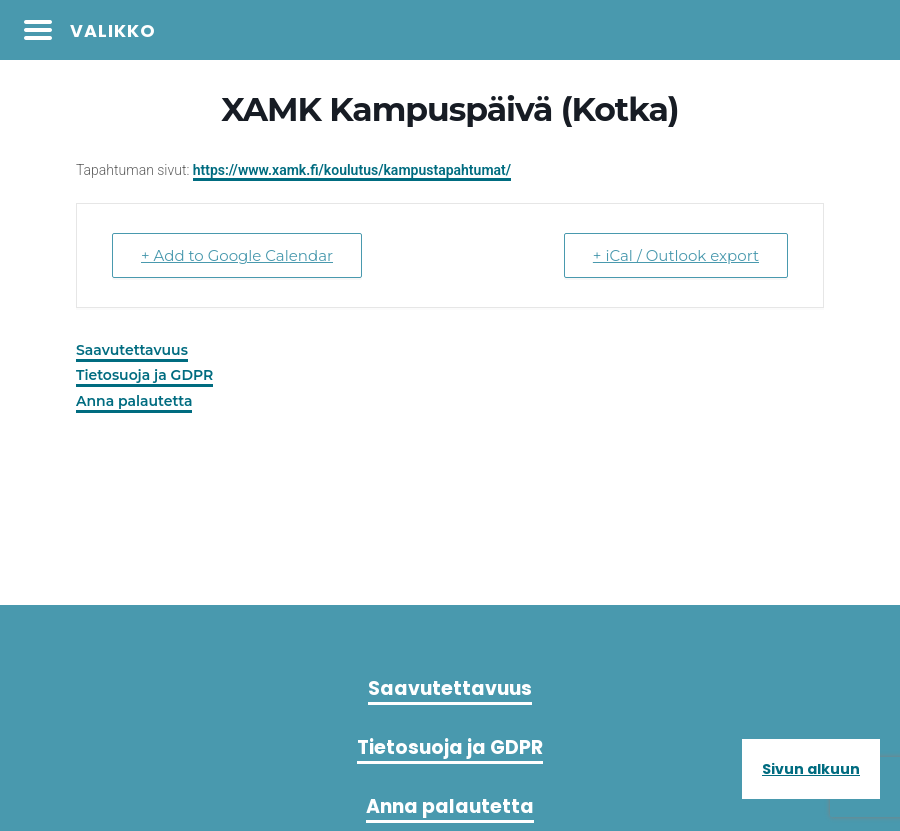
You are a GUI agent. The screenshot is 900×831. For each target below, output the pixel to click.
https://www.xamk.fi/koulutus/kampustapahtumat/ (352, 170)
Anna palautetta (134, 401)
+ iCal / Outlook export (676, 255)
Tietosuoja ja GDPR (144, 375)
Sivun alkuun (811, 769)
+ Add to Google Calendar (237, 255)
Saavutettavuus (132, 350)
